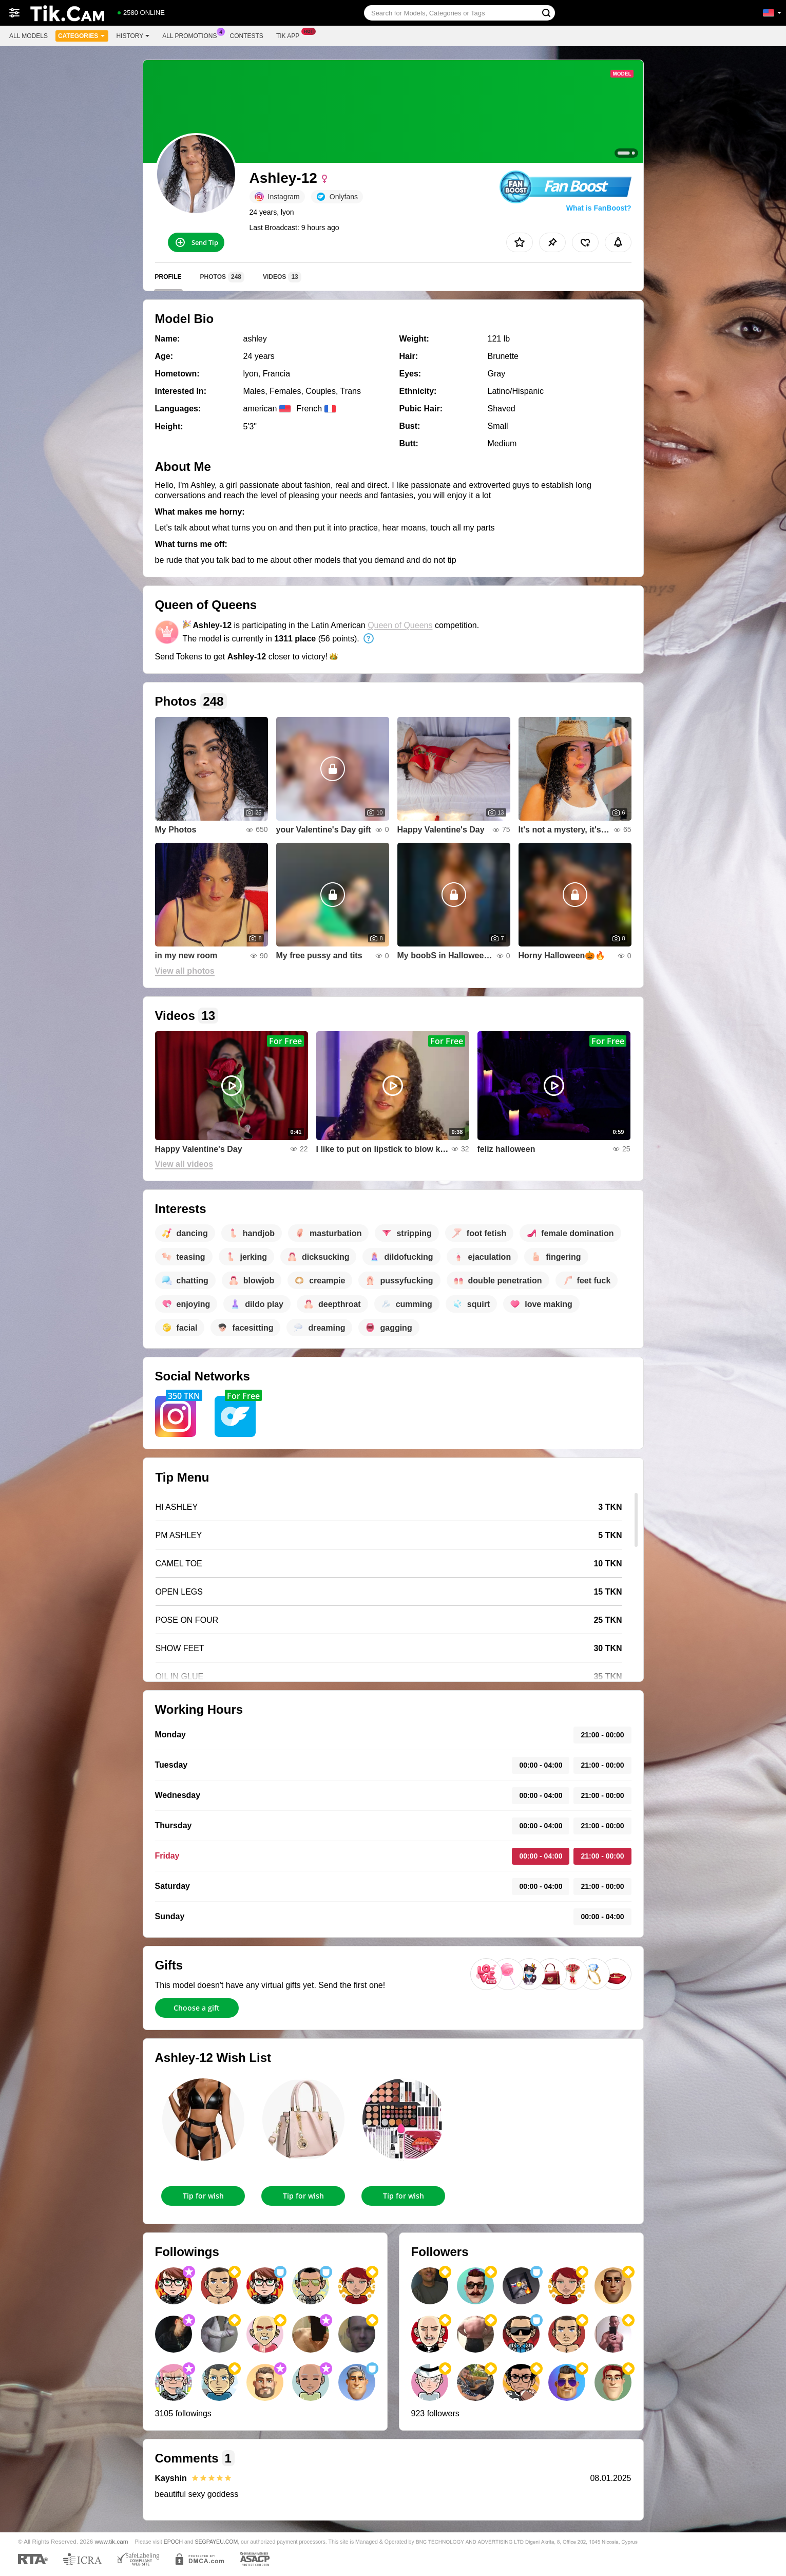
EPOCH (173, 2542)
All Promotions (192, 35)
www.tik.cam (111, 2541)
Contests (246, 36)
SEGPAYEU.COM (216, 2542)
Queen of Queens (400, 625)
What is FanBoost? (598, 208)
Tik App (290, 35)
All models (28, 36)
